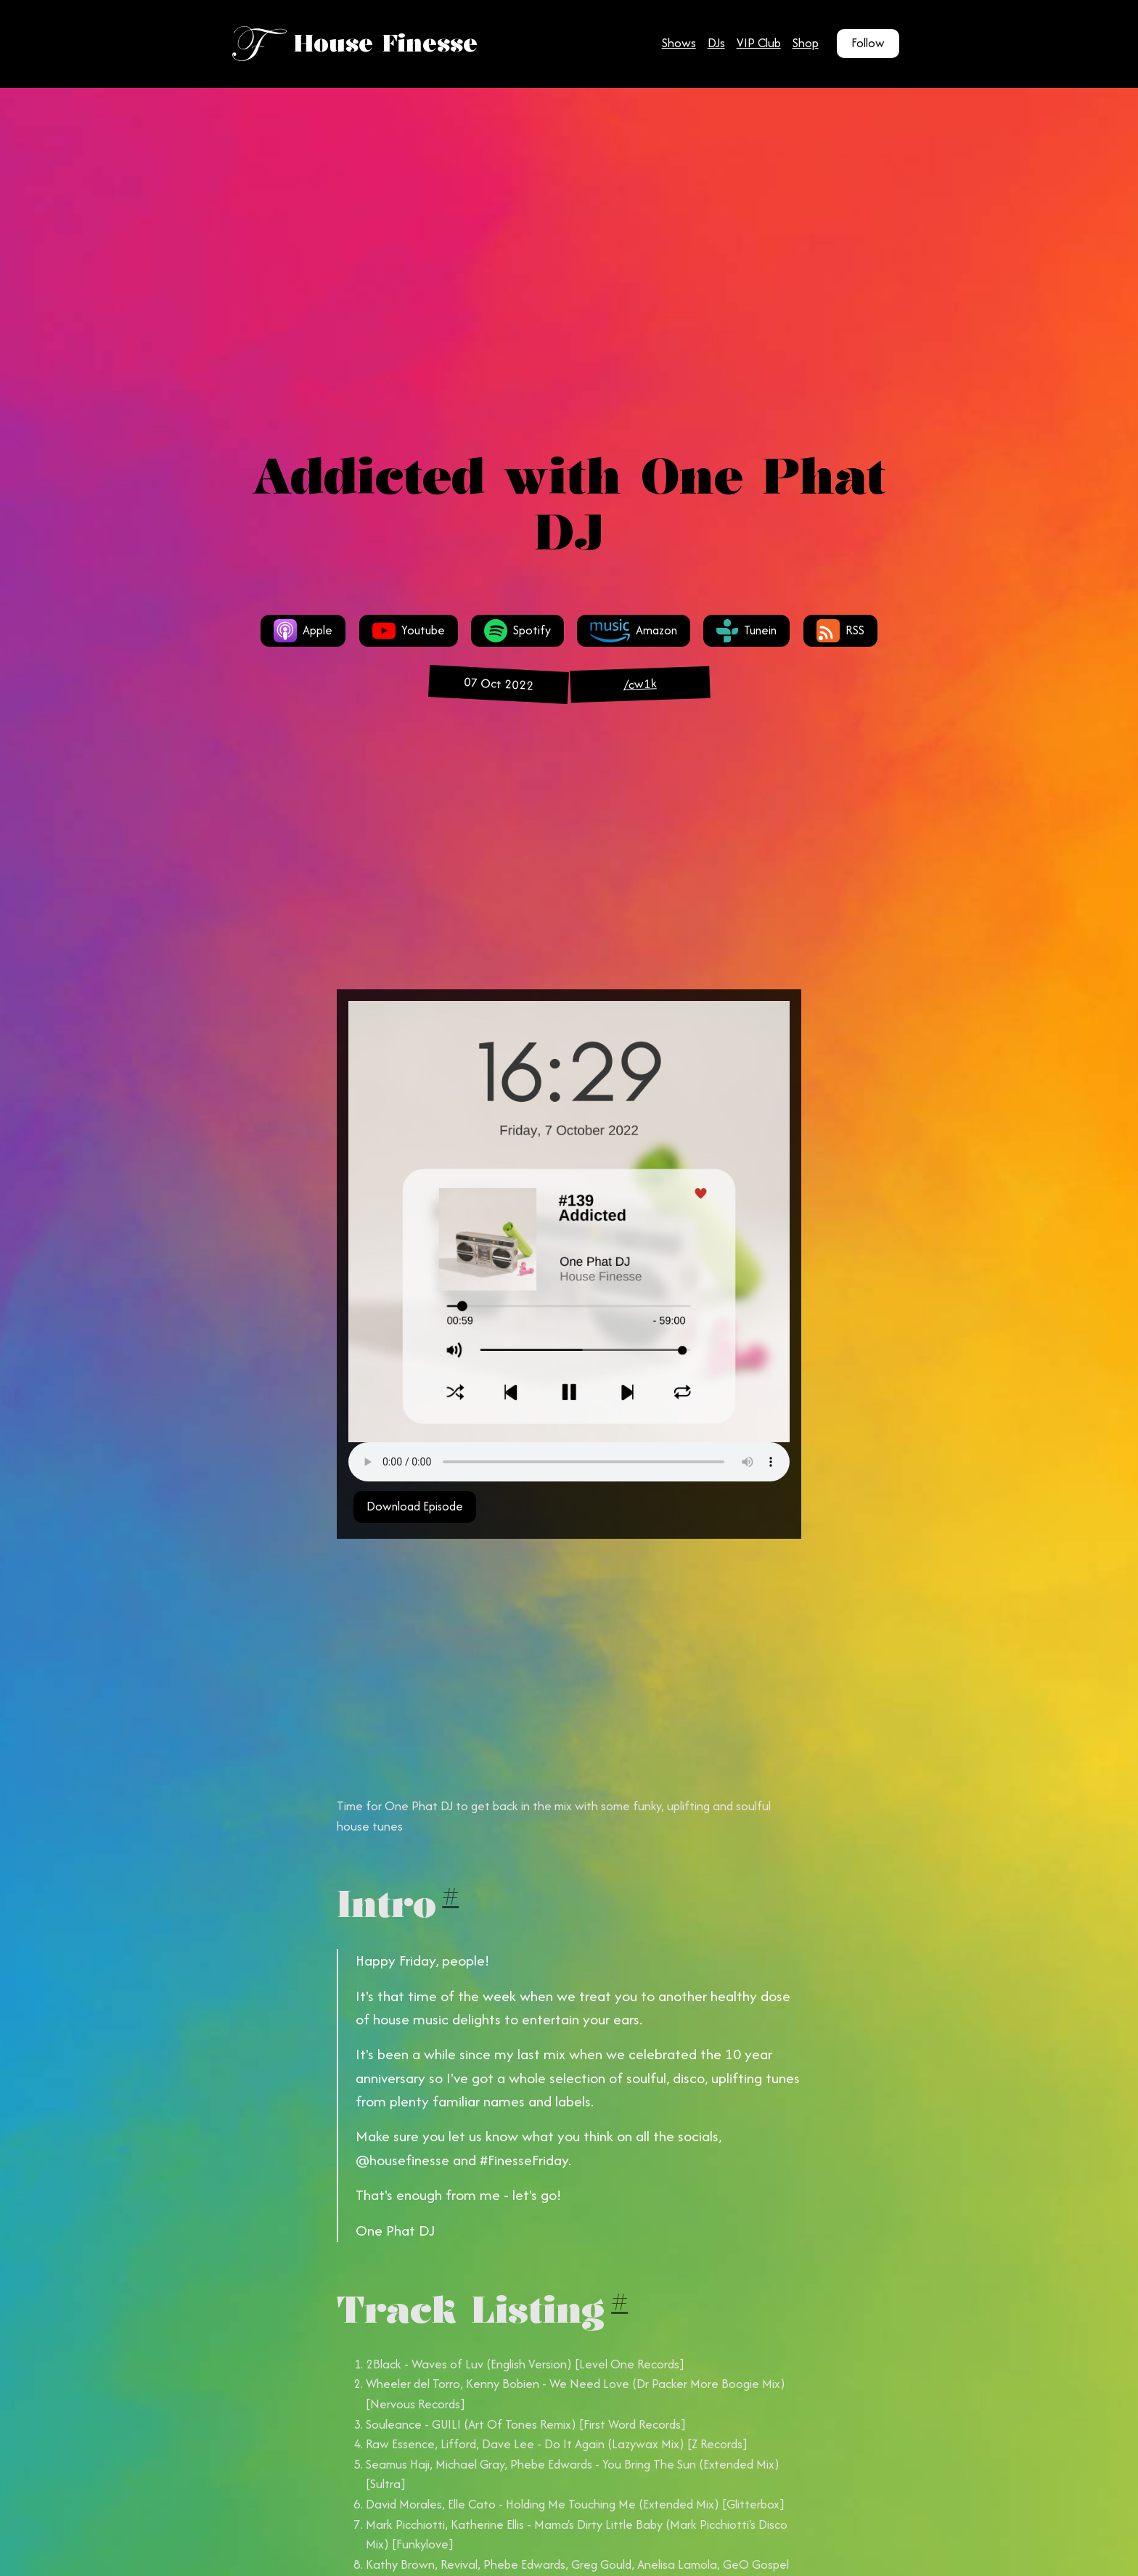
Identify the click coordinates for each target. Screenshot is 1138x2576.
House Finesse (386, 43)
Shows (679, 43)
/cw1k (640, 684)
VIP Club (759, 43)
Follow (868, 43)
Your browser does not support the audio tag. (569, 1461)
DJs (716, 43)
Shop (806, 43)
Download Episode (415, 1506)
